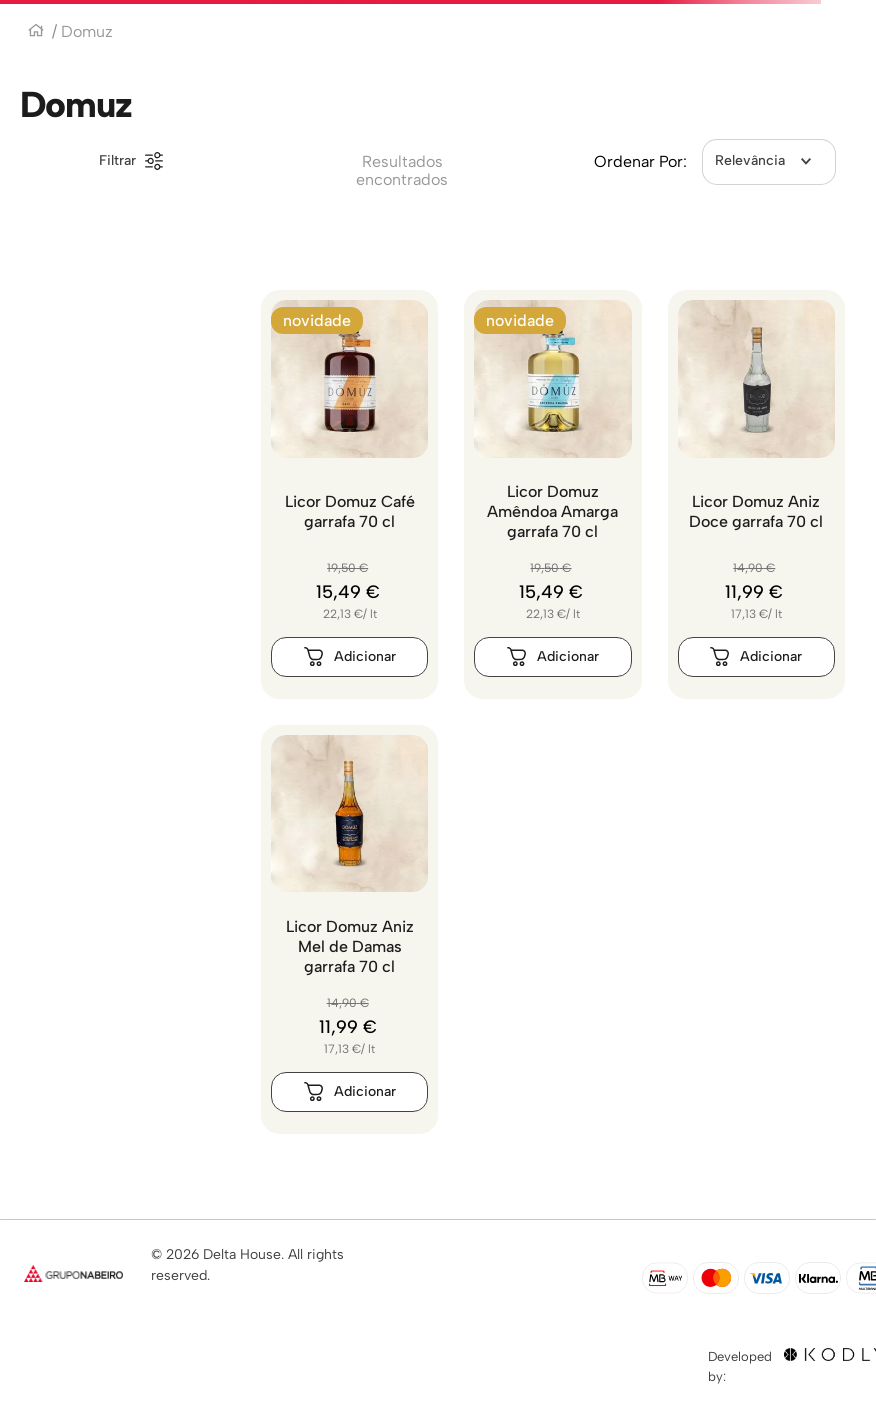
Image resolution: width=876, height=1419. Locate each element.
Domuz (87, 31)
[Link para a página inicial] (36, 33)
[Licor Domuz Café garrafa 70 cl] (349, 494)
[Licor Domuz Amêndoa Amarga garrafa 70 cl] (552, 494)
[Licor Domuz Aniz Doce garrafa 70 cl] (756, 494)
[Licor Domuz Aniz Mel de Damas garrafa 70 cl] (349, 929)
